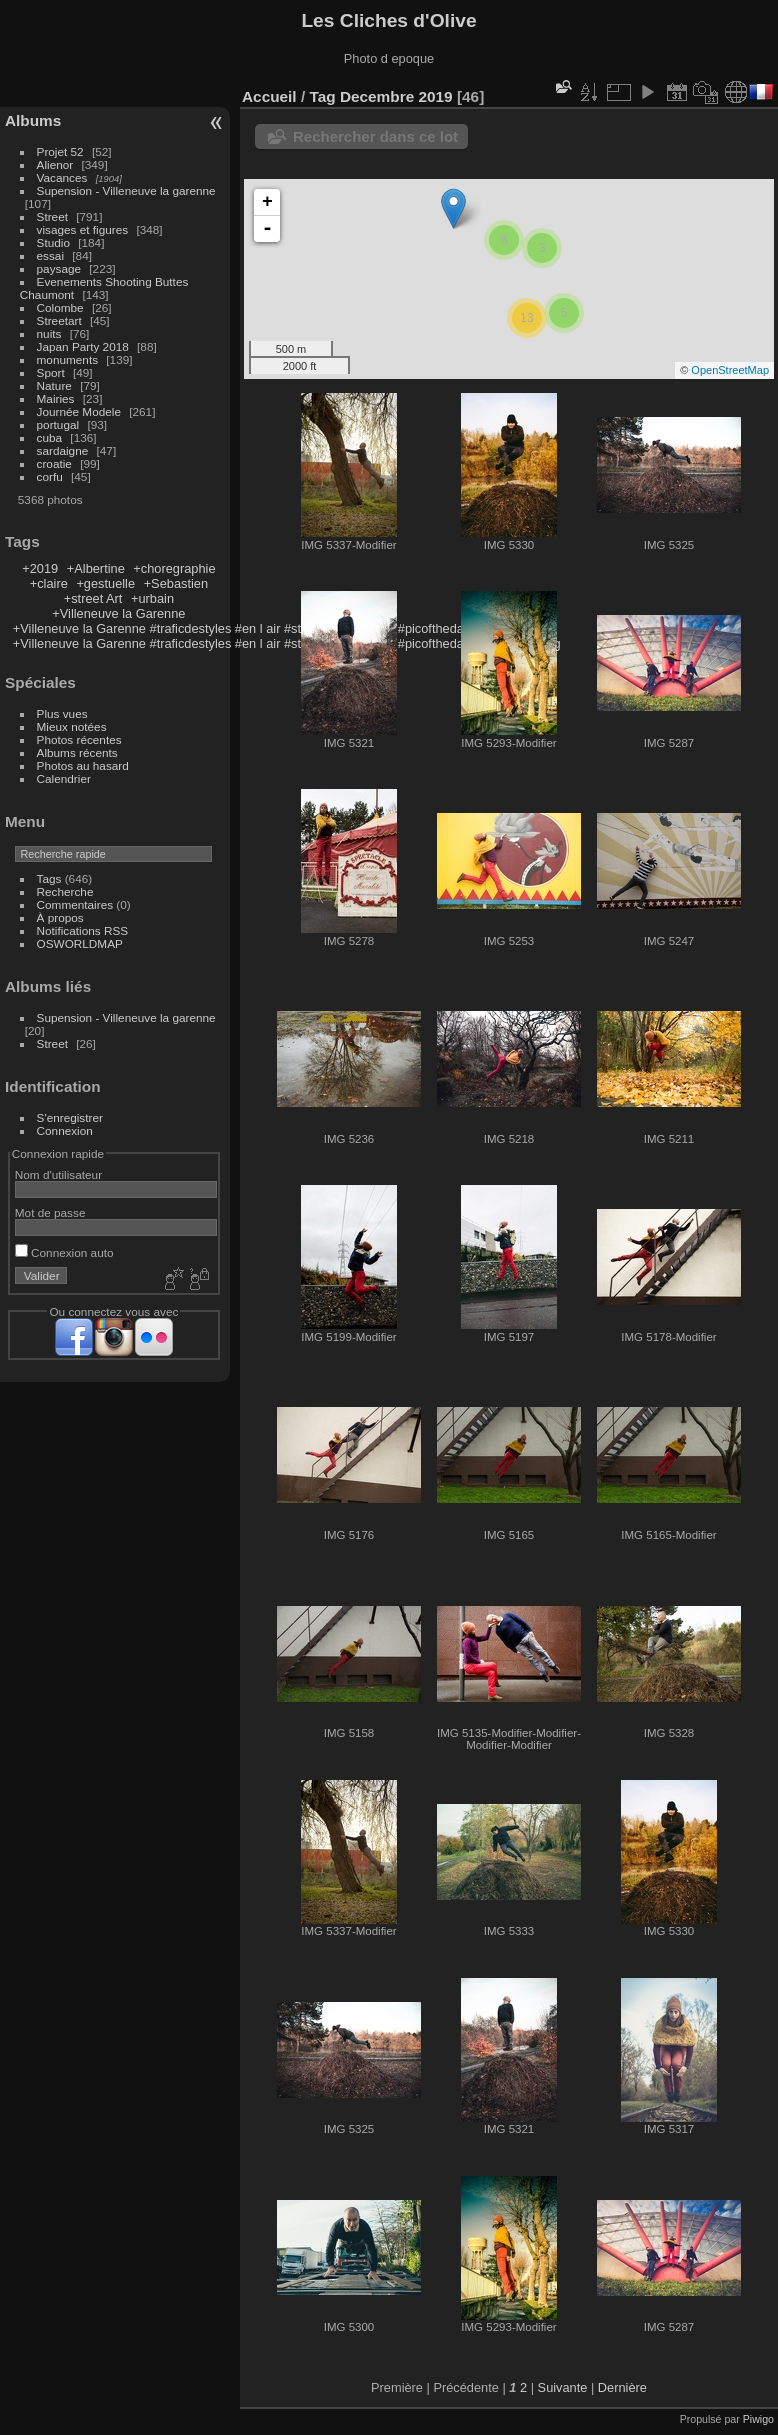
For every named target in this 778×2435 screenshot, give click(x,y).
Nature (54, 385)
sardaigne (63, 450)
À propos (60, 917)
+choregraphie (174, 568)
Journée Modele (79, 411)
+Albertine (96, 568)
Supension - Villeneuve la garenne (126, 190)
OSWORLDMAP (80, 943)
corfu (50, 476)
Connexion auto (64, 1252)
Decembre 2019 (396, 96)
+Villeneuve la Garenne (118, 613)
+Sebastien (176, 583)
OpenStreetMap (730, 370)
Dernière (622, 2387)
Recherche (65, 891)
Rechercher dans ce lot (375, 136)
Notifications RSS (83, 930)
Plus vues (62, 713)
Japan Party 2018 (83, 346)
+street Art (93, 598)
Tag (322, 96)
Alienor (55, 164)
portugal (58, 424)
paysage (59, 268)
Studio (53, 242)
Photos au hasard (83, 765)
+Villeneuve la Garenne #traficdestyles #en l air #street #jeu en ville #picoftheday (242, 628)
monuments (67, 359)
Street (52, 216)
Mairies (56, 398)
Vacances (62, 177)
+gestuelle (105, 583)
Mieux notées (72, 726)
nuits (49, 333)
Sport (51, 372)
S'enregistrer (70, 1117)
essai (50, 255)
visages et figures (83, 229)
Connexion (65, 1130)
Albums (33, 120)
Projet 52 (60, 151)
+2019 (40, 568)
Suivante (563, 2387)
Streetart (59, 320)
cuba (50, 437)
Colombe (60, 307)
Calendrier (64, 778)
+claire (49, 583)
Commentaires (75, 904)
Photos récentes (79, 739)
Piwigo (758, 2419)
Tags (49, 878)
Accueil (269, 96)
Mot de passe (50, 1212)
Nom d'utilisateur (58, 1174)
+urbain (152, 598)
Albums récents (77, 752)
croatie (54, 463)
